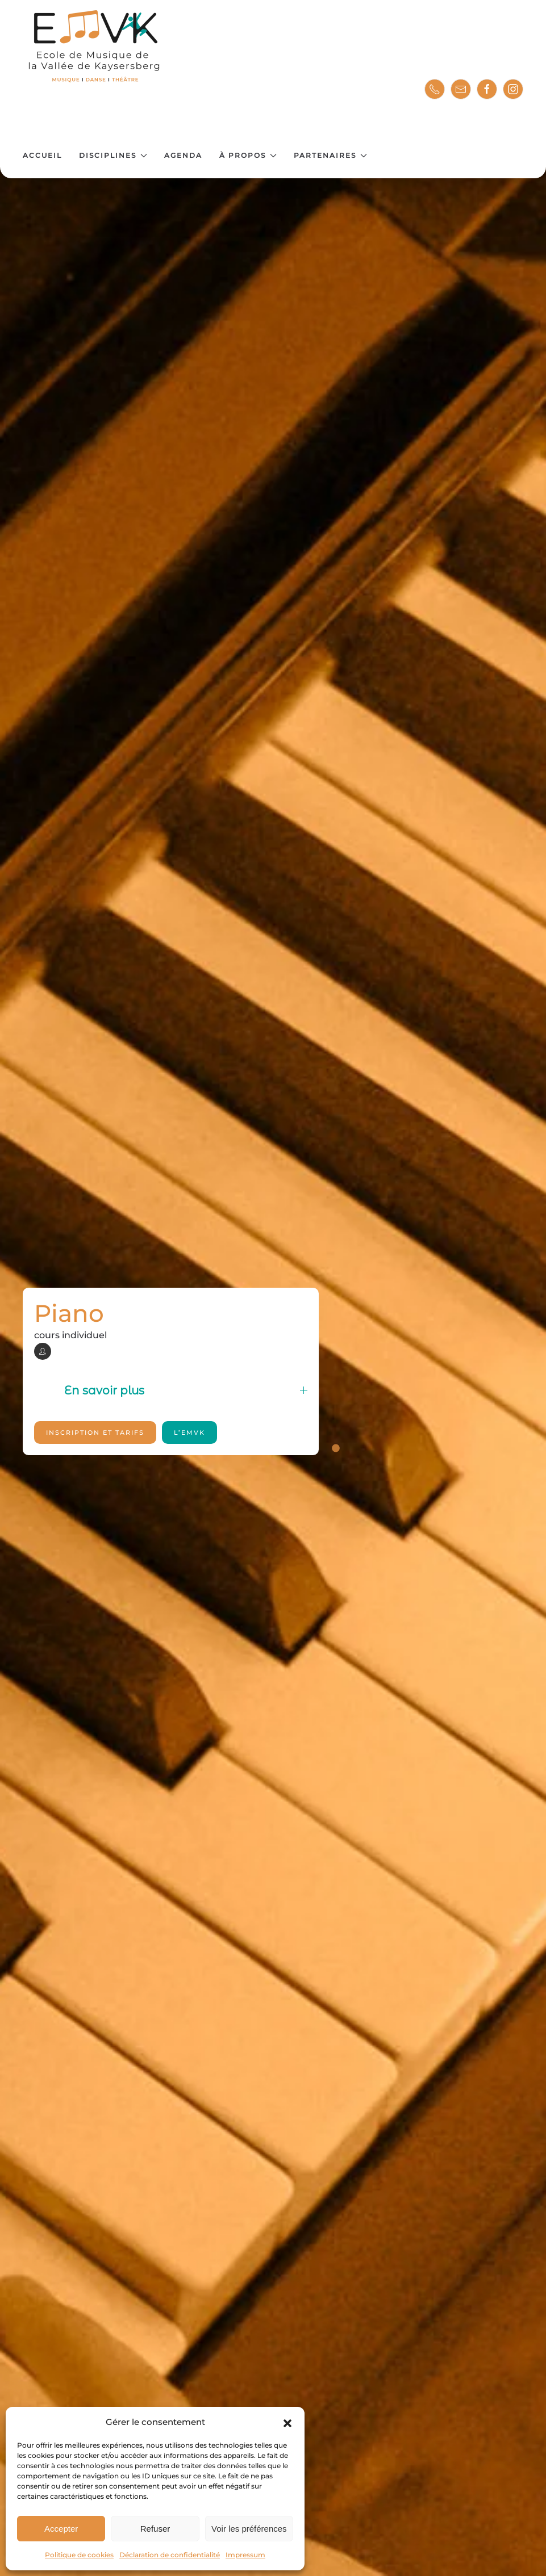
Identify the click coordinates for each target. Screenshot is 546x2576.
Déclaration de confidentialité (169, 2554)
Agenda (183, 155)
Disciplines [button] (113, 155)
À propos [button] (248, 155)
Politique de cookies (79, 2554)
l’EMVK (189, 1432)
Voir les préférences (249, 2528)
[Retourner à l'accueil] (95, 46)
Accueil (42, 155)
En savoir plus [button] (185, 1390)
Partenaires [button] (330, 155)
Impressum (245, 2554)
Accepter (61, 2528)
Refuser (155, 2528)
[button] (287, 2422)
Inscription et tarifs (95, 1432)
